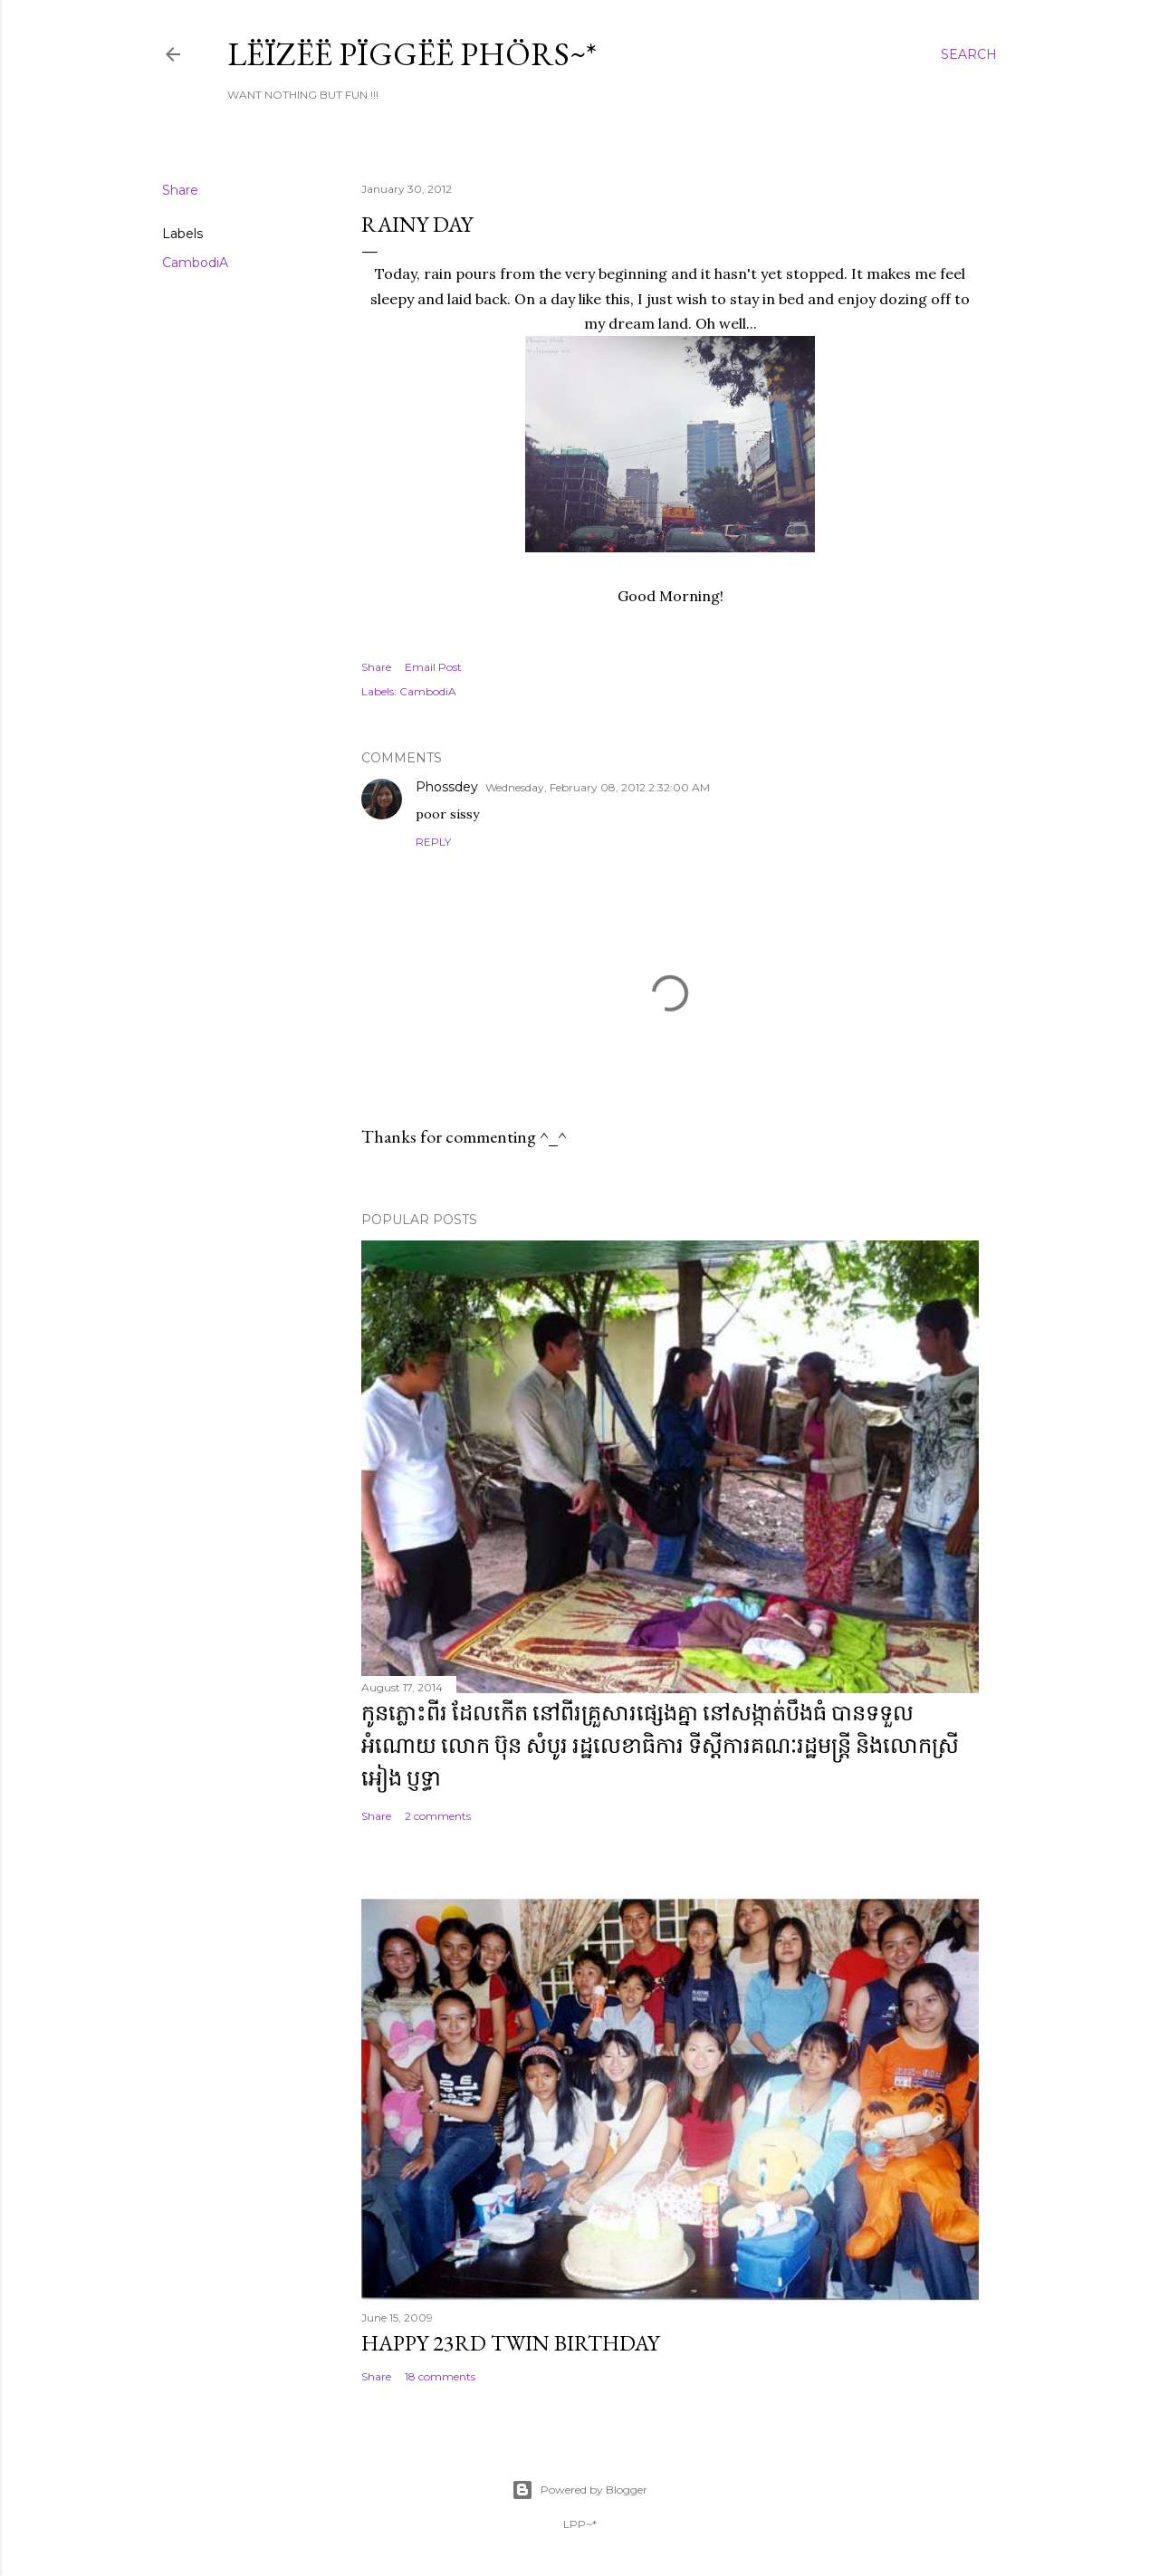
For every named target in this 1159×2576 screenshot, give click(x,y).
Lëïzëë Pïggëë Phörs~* (412, 54)
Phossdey (447, 787)
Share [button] (180, 190)
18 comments (440, 2376)
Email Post (433, 667)
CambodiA (195, 262)
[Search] (969, 54)
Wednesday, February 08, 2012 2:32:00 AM (597, 787)
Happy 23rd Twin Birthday (510, 2343)
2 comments (438, 1816)
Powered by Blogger (579, 2490)
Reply (433, 841)
